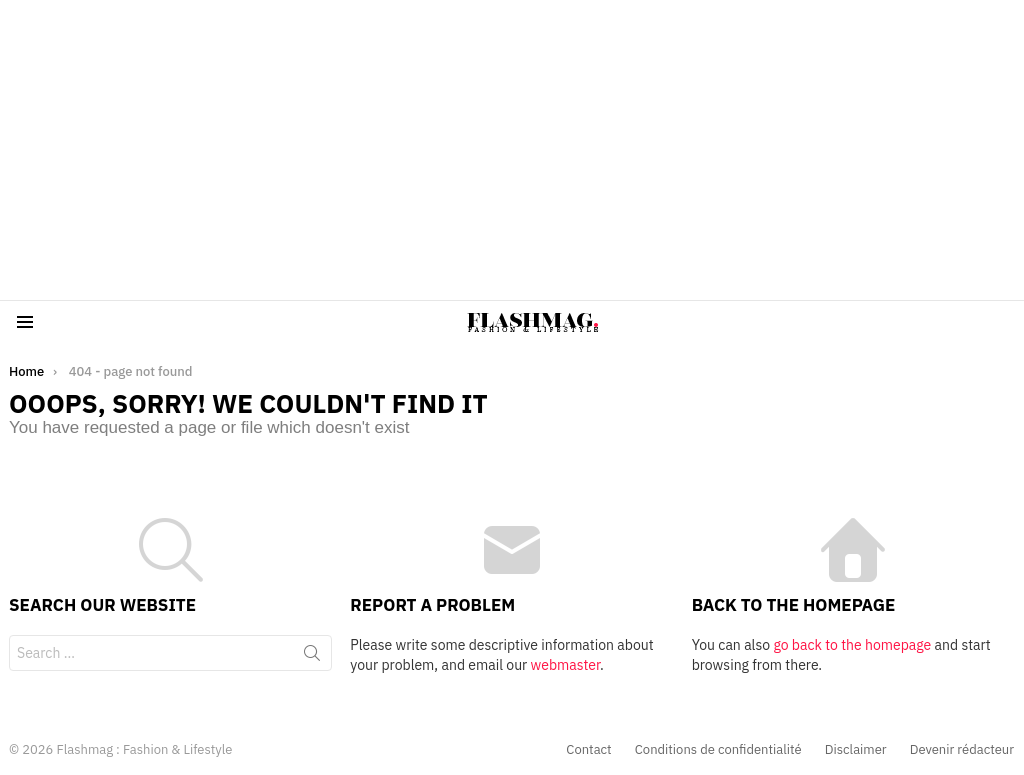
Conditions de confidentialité (718, 750)
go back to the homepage (852, 645)
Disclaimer (856, 750)
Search (312, 657)
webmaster (565, 665)
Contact (588, 750)
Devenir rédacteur (962, 750)
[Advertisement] (512, 150)
